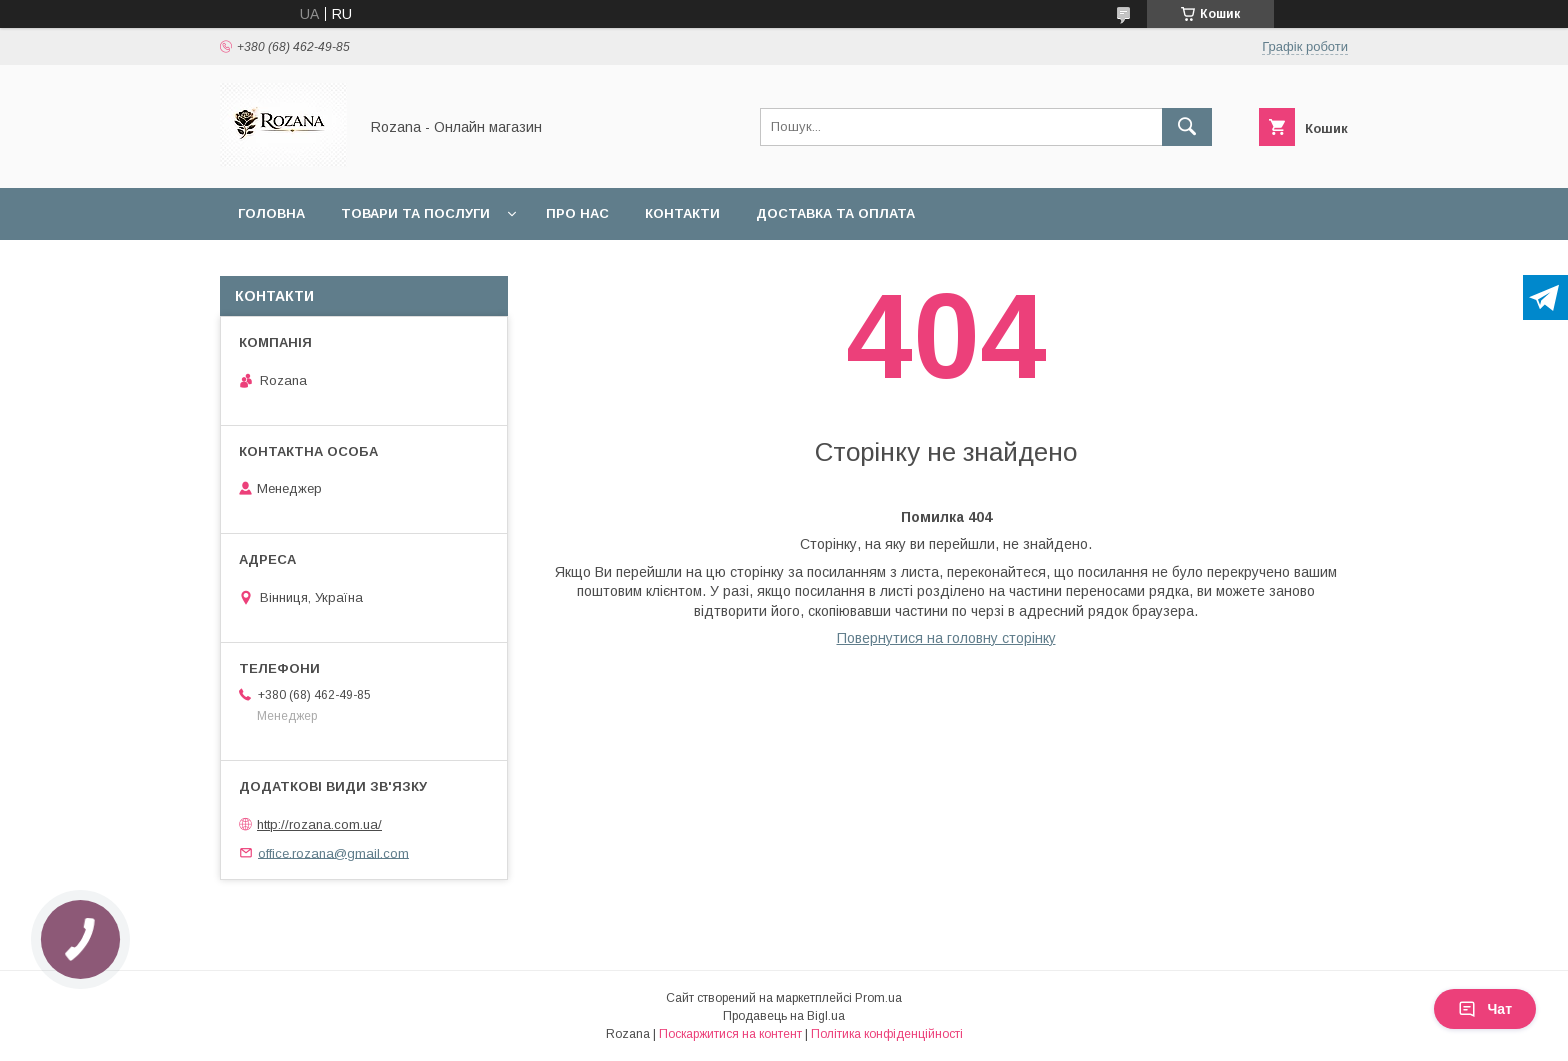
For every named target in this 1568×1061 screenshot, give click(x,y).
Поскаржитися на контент (730, 1034)
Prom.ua (878, 998)
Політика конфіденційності (887, 1034)
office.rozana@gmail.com (333, 852)
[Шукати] (1187, 127)
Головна (271, 213)
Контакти (682, 213)
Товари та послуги (415, 213)
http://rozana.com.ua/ (319, 824)
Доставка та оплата (835, 213)
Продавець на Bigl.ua (784, 1016)
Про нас (577, 213)
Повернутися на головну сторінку (946, 638)
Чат (1485, 1009)
